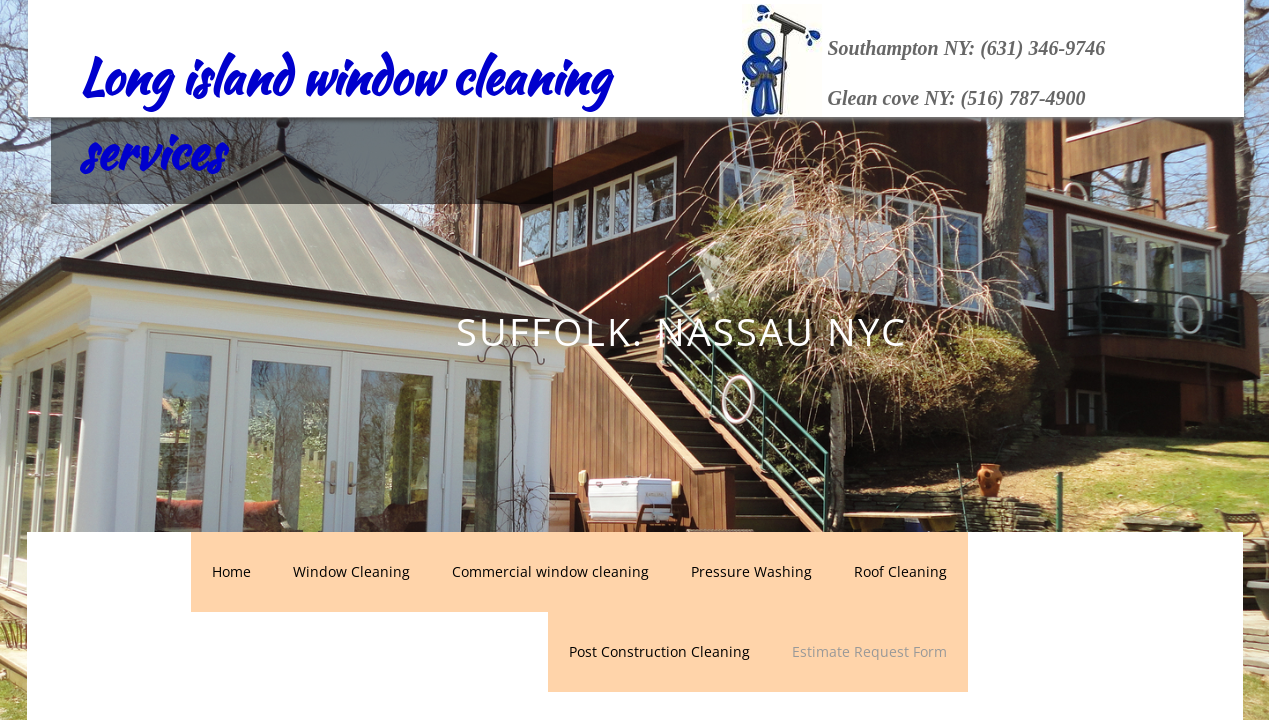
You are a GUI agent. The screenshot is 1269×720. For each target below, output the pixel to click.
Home (231, 571)
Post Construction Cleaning (659, 651)
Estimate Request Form (869, 651)
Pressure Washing (751, 571)
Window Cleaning (351, 571)
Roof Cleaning (900, 571)
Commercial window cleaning (550, 571)
